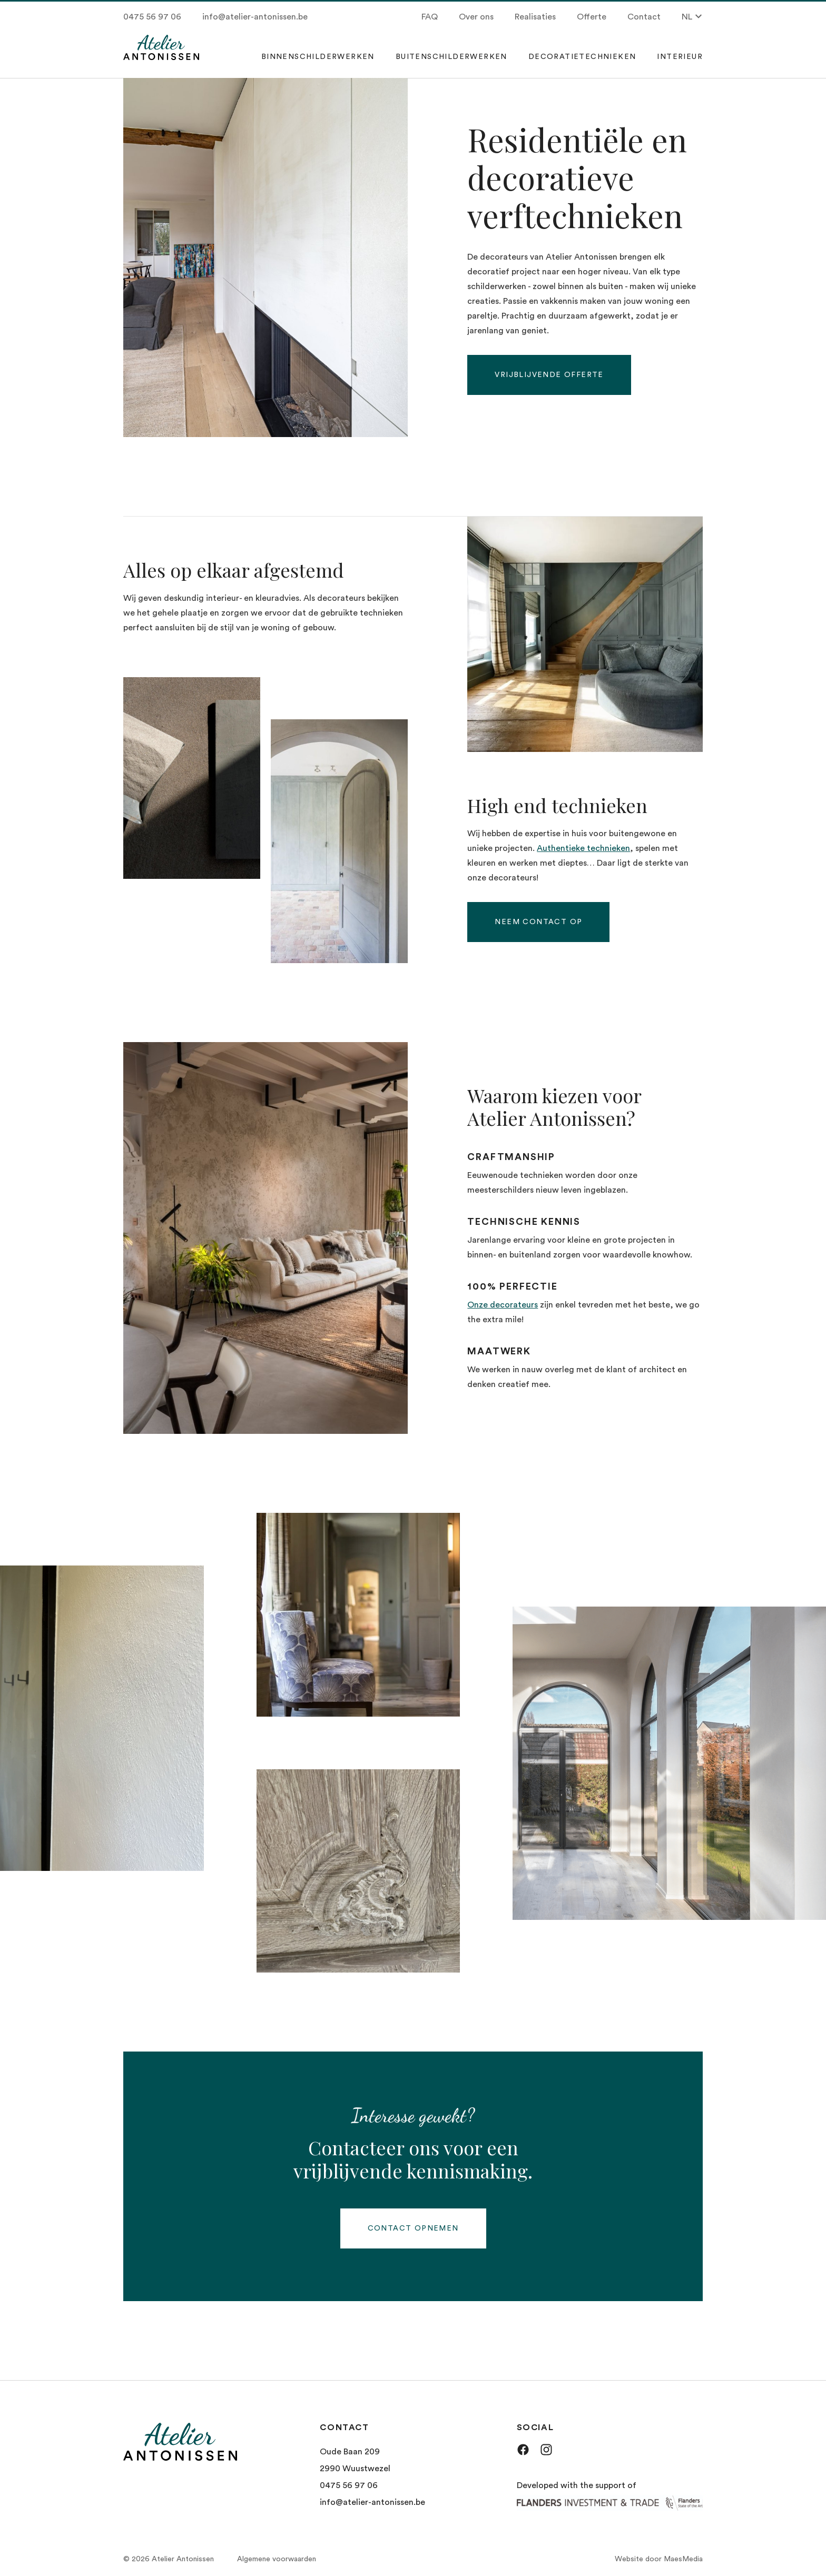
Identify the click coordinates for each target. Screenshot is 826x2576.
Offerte (591, 17)
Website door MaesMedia (659, 2559)
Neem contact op (538, 922)
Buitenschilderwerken (451, 57)
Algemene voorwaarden (276, 2559)
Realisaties (535, 17)
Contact (644, 17)
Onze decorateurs (502, 1305)
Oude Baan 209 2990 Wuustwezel (355, 2460)
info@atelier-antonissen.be (255, 17)
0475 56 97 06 (152, 17)
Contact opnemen (413, 2228)
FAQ (429, 17)
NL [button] (692, 16)
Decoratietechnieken (582, 57)
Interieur (680, 57)
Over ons (476, 17)
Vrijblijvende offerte (549, 375)
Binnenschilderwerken (318, 57)
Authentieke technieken (583, 848)
